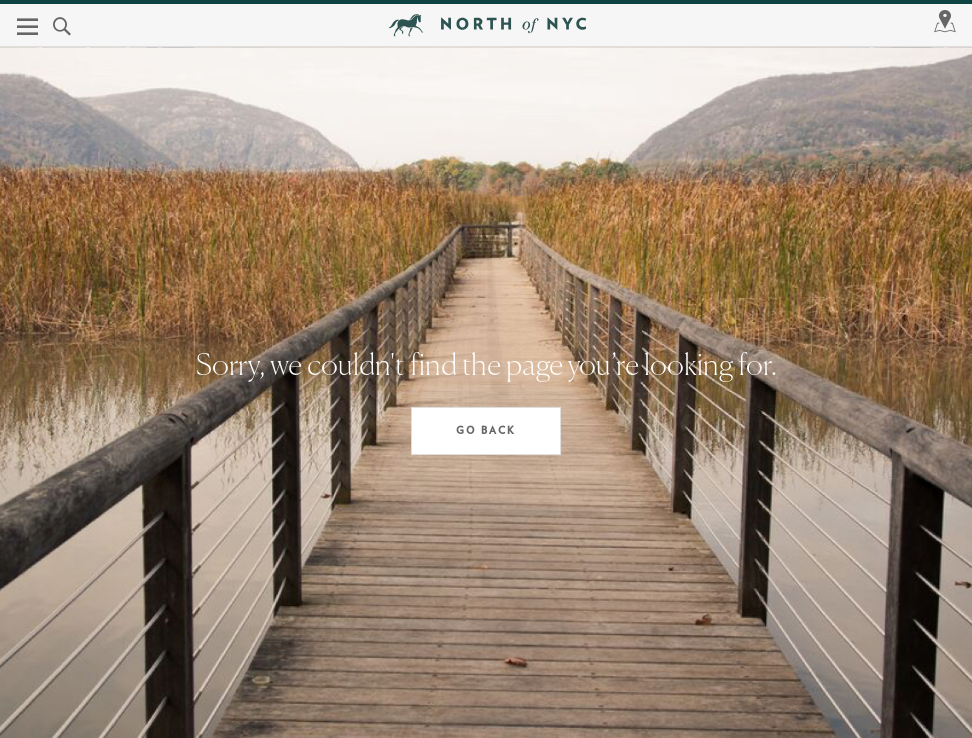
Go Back (486, 431)
